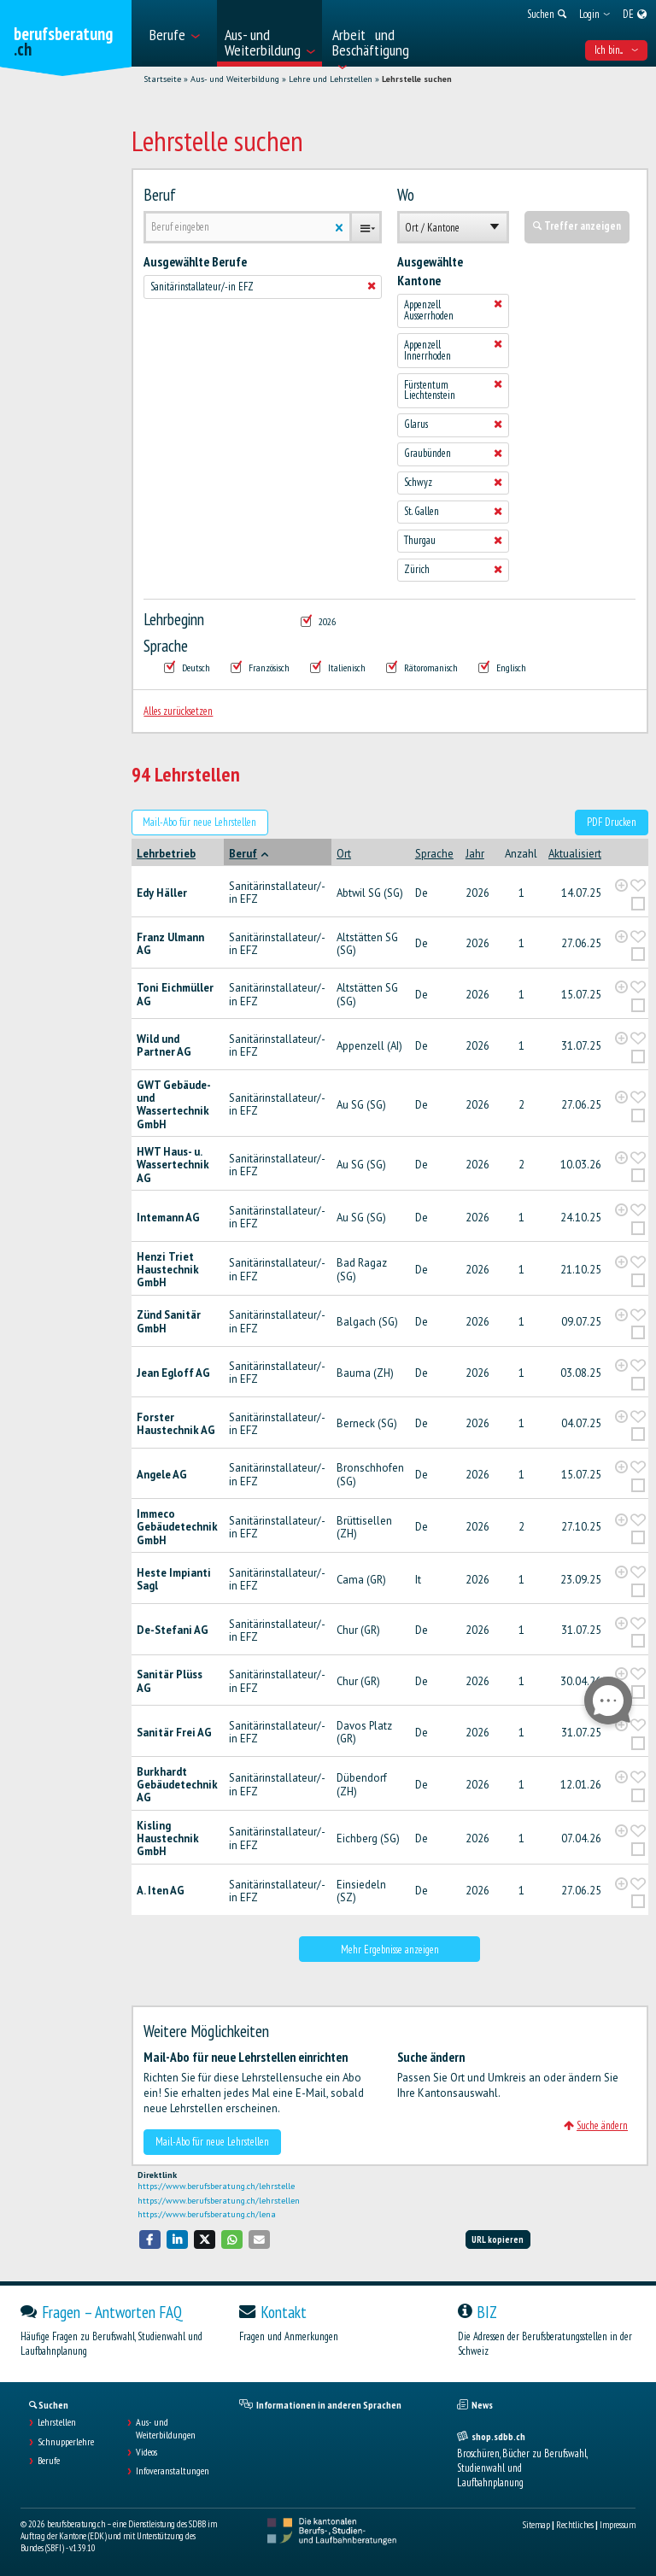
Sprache (166, 645)
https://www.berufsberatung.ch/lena (207, 2214)
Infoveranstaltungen (172, 2471)
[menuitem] (178, 33)
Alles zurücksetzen (178, 711)
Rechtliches (575, 2525)
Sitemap (536, 2525)
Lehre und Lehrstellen (330, 79)
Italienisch (338, 667)
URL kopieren (498, 2239)
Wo (405, 194)
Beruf (160, 194)
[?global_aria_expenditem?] (621, 885)
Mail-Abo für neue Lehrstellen (199, 822)
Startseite (162, 79)
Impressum (618, 2525)
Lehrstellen (57, 2422)
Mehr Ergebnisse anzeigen (390, 1949)
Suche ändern (596, 2125)
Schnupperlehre (66, 2442)
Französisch (260, 667)
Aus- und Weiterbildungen (166, 2428)
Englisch (502, 667)
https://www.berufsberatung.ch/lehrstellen (219, 2200)
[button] (150, 2239)
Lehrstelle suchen (417, 79)
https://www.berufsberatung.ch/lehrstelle (216, 2186)
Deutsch (187, 667)
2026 (318, 621)
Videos (146, 2452)
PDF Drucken (611, 822)
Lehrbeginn (174, 619)
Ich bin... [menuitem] (616, 50)
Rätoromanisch (422, 667)
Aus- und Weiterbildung (234, 79)
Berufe (49, 2461)
